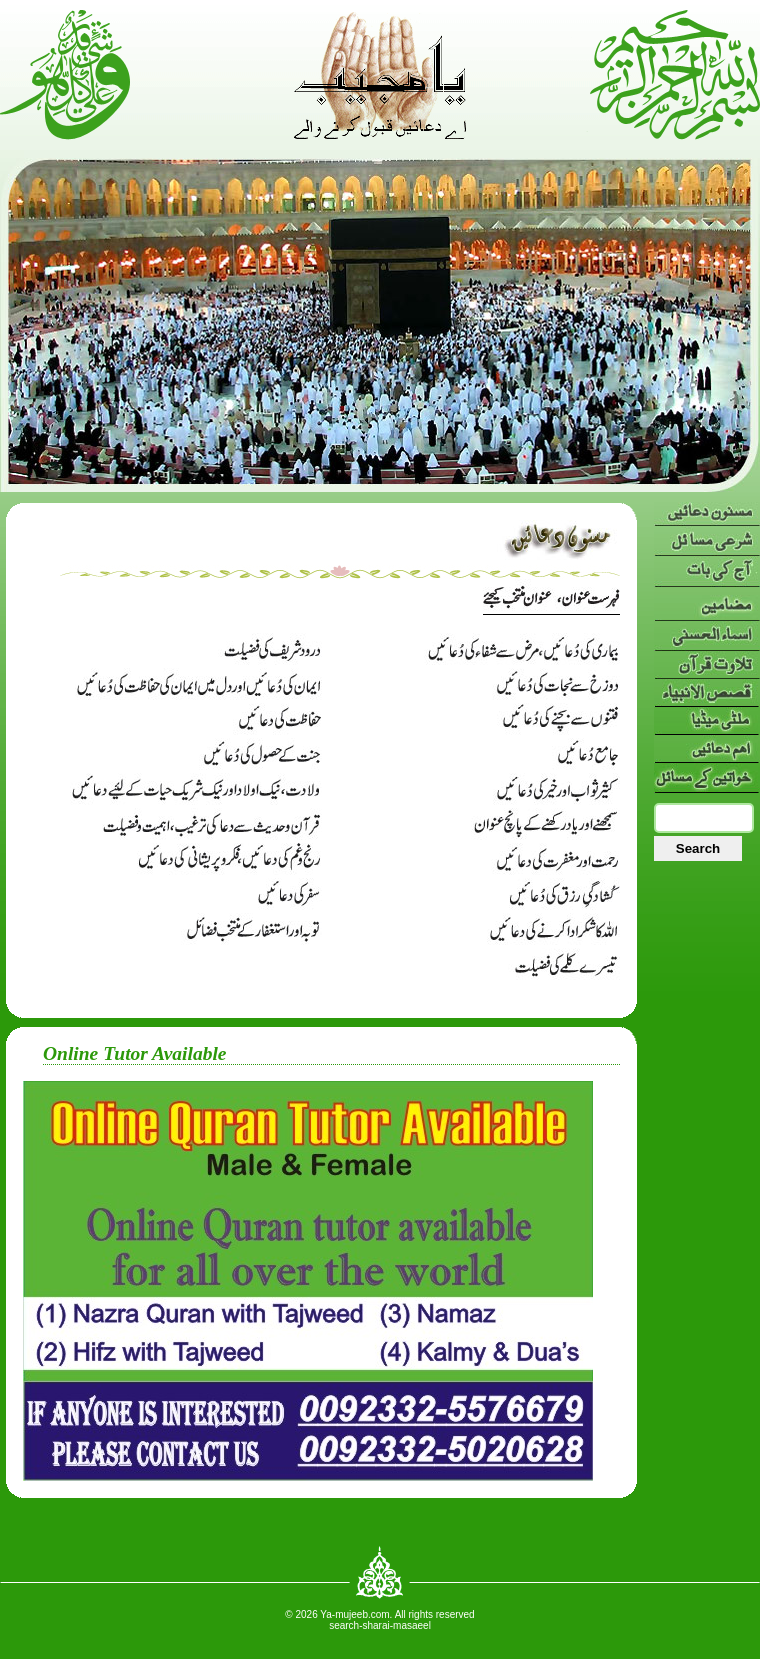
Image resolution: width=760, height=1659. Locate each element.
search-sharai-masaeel (380, 1625)
